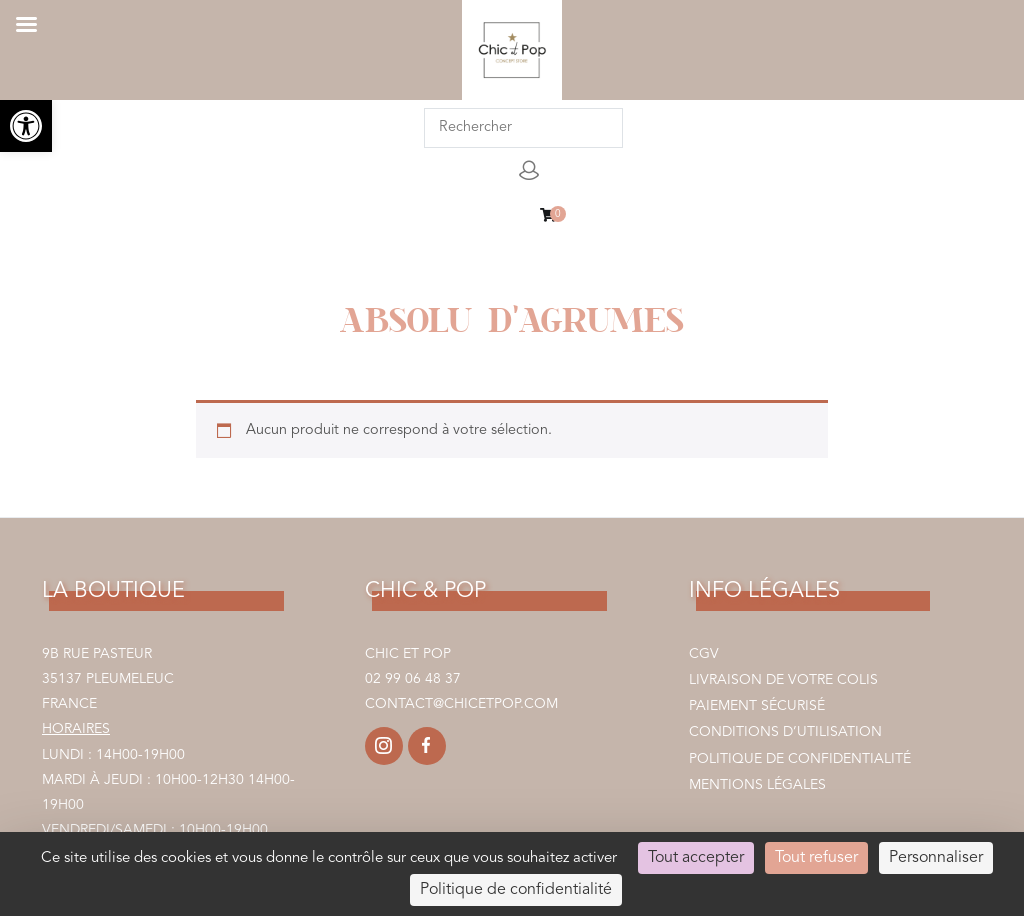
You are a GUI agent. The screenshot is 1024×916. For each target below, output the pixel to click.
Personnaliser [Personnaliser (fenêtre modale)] (936, 858)
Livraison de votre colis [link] (783, 680)
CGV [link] (704, 654)
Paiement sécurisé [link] (757, 706)
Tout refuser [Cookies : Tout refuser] (816, 858)
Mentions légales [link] (757, 785)
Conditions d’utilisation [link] (785, 732)
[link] (26, 126)
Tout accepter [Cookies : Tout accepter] (696, 858)
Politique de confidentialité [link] (800, 759)
